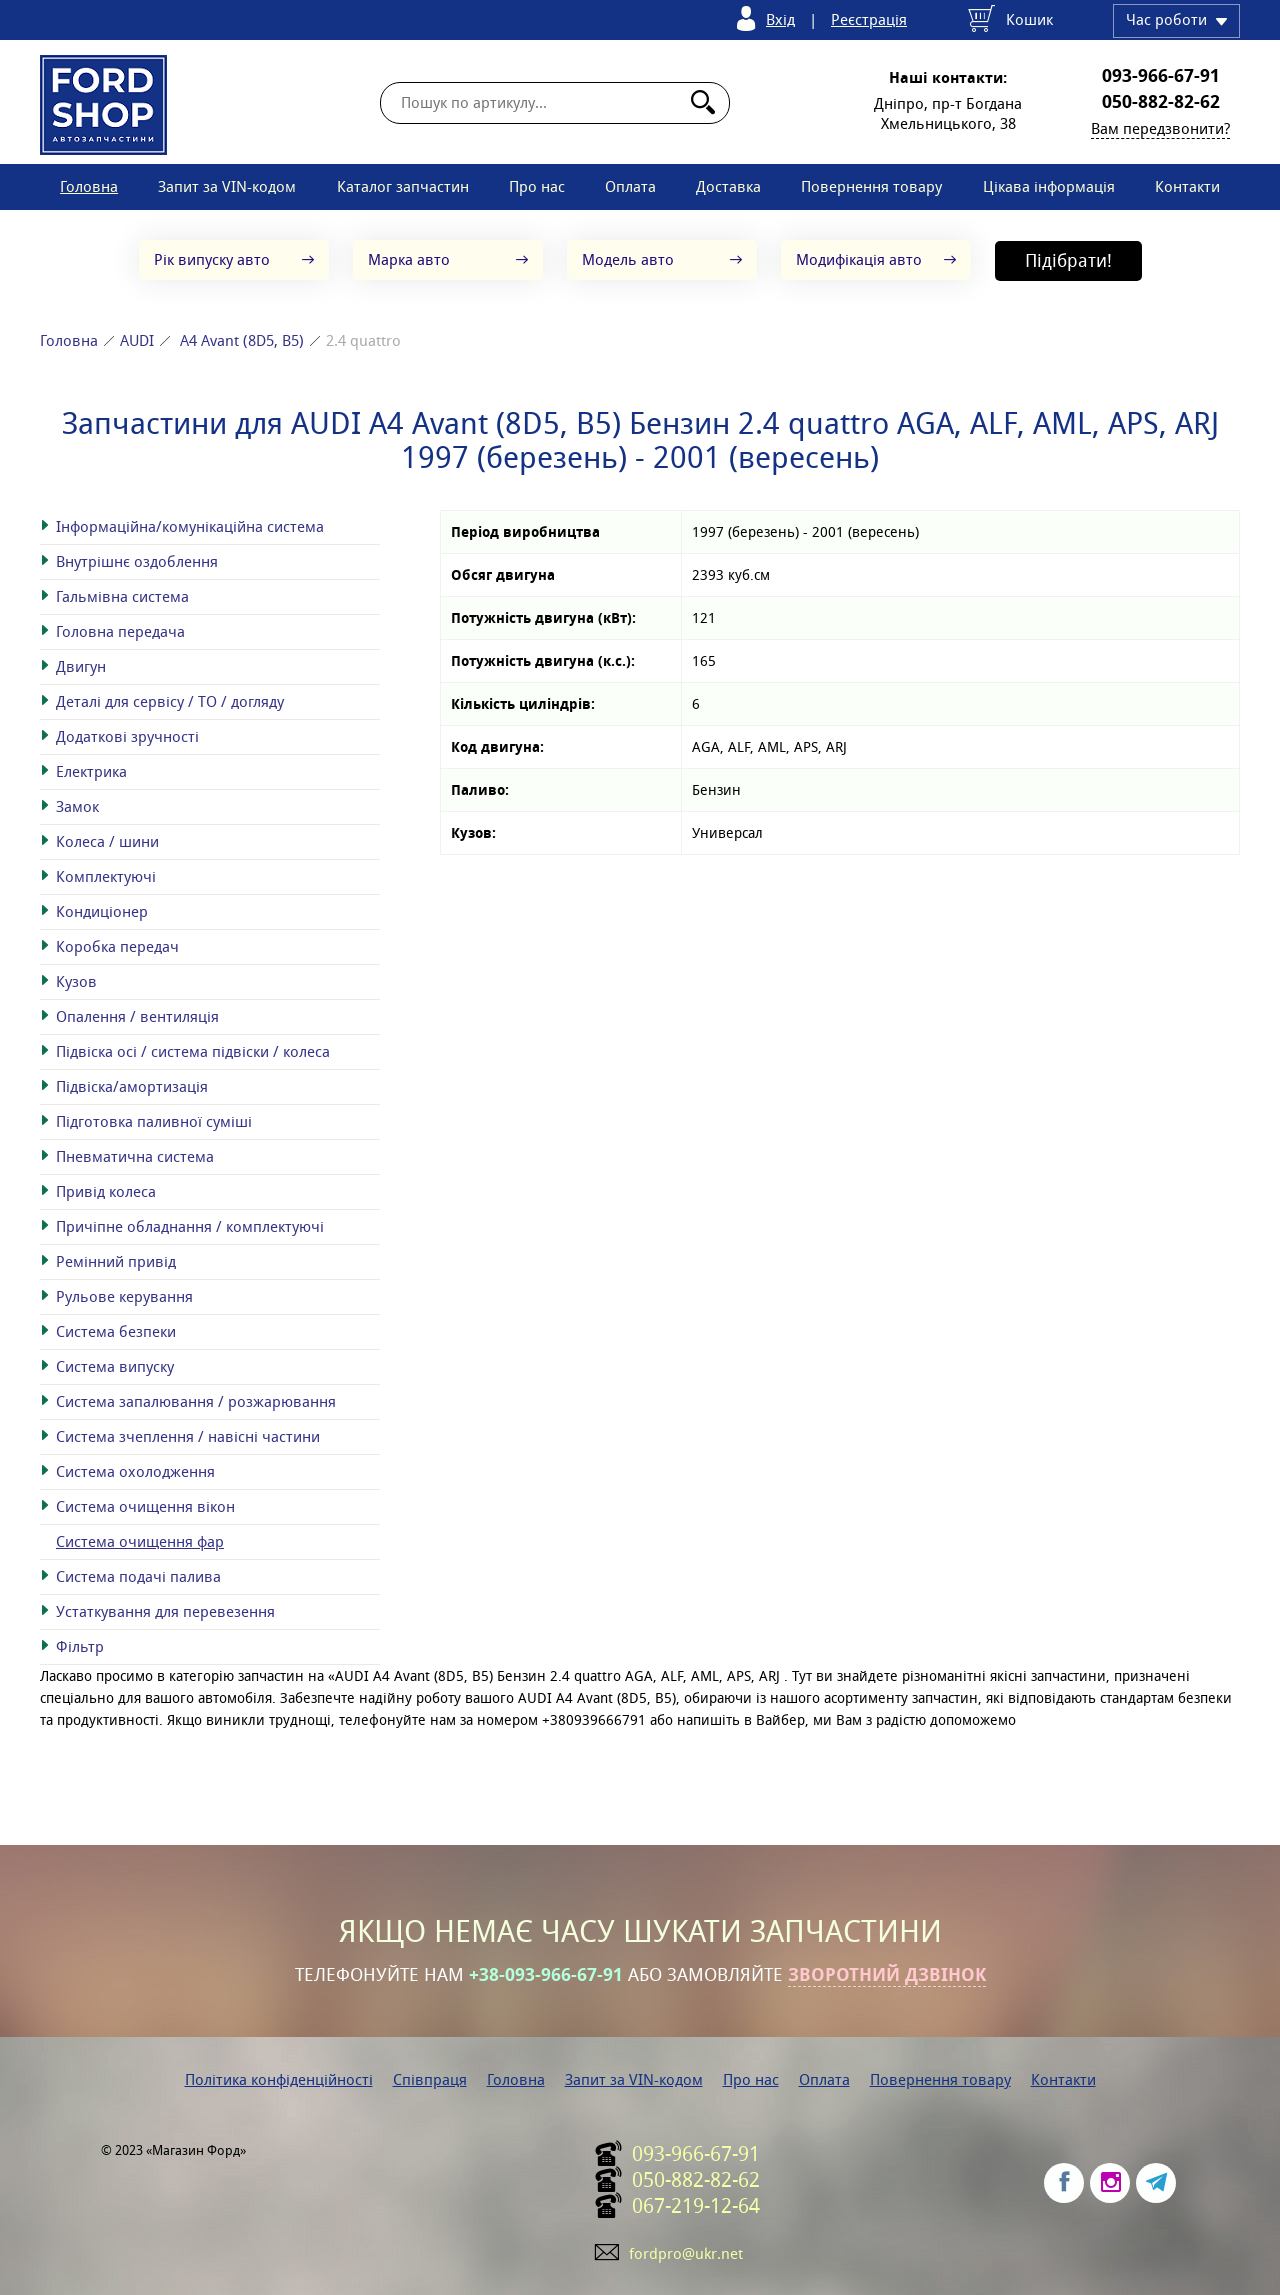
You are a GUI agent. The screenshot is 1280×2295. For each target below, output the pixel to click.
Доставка (728, 186)
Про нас (537, 186)
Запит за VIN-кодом (227, 186)
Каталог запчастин (403, 186)
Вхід (780, 19)
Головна (89, 186)
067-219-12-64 (696, 2206)
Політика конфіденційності (279, 2079)
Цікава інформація (1049, 186)
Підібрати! (1068, 260)
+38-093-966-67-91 (546, 1975)
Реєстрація (869, 19)
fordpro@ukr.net (686, 2253)
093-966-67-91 (1161, 76)
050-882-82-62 (1161, 102)
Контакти (1187, 186)
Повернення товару (871, 186)
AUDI (137, 340)
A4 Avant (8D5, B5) (242, 340)
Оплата (630, 186)
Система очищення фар (140, 1541)
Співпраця (430, 2079)
